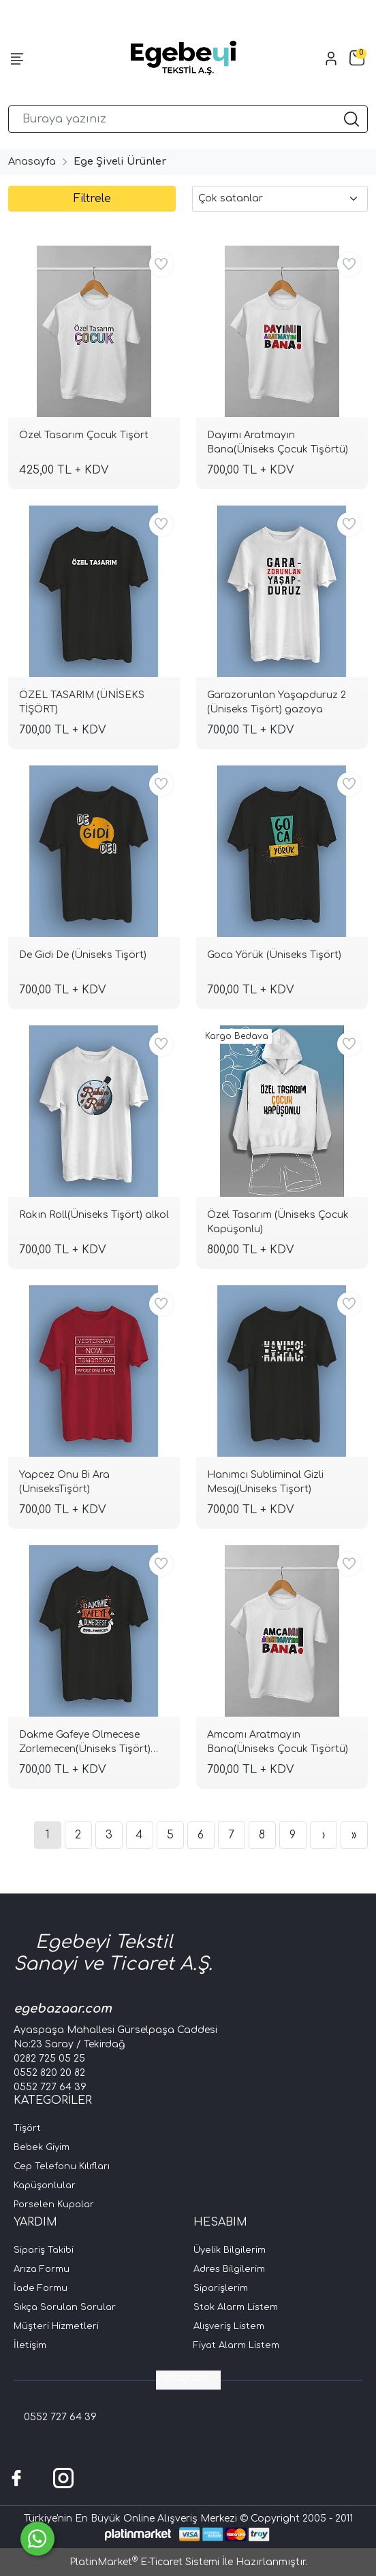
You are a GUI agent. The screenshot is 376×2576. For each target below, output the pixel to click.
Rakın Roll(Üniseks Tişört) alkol (94, 1215)
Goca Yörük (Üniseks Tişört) (274, 955)
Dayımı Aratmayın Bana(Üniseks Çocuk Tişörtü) (277, 442)
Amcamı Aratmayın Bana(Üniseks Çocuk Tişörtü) (277, 1742)
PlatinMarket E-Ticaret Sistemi (144, 2562)
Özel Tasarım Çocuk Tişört (83, 435)
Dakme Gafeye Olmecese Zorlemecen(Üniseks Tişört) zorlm (85, 1744)
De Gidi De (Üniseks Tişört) (82, 955)
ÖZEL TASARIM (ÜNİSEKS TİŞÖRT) (81, 702)
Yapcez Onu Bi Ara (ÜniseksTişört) (64, 1482)
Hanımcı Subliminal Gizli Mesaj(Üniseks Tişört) (265, 1482)
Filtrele (92, 199)
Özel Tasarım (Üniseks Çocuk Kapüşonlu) (278, 1222)
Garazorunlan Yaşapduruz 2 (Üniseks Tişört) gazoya (276, 702)
